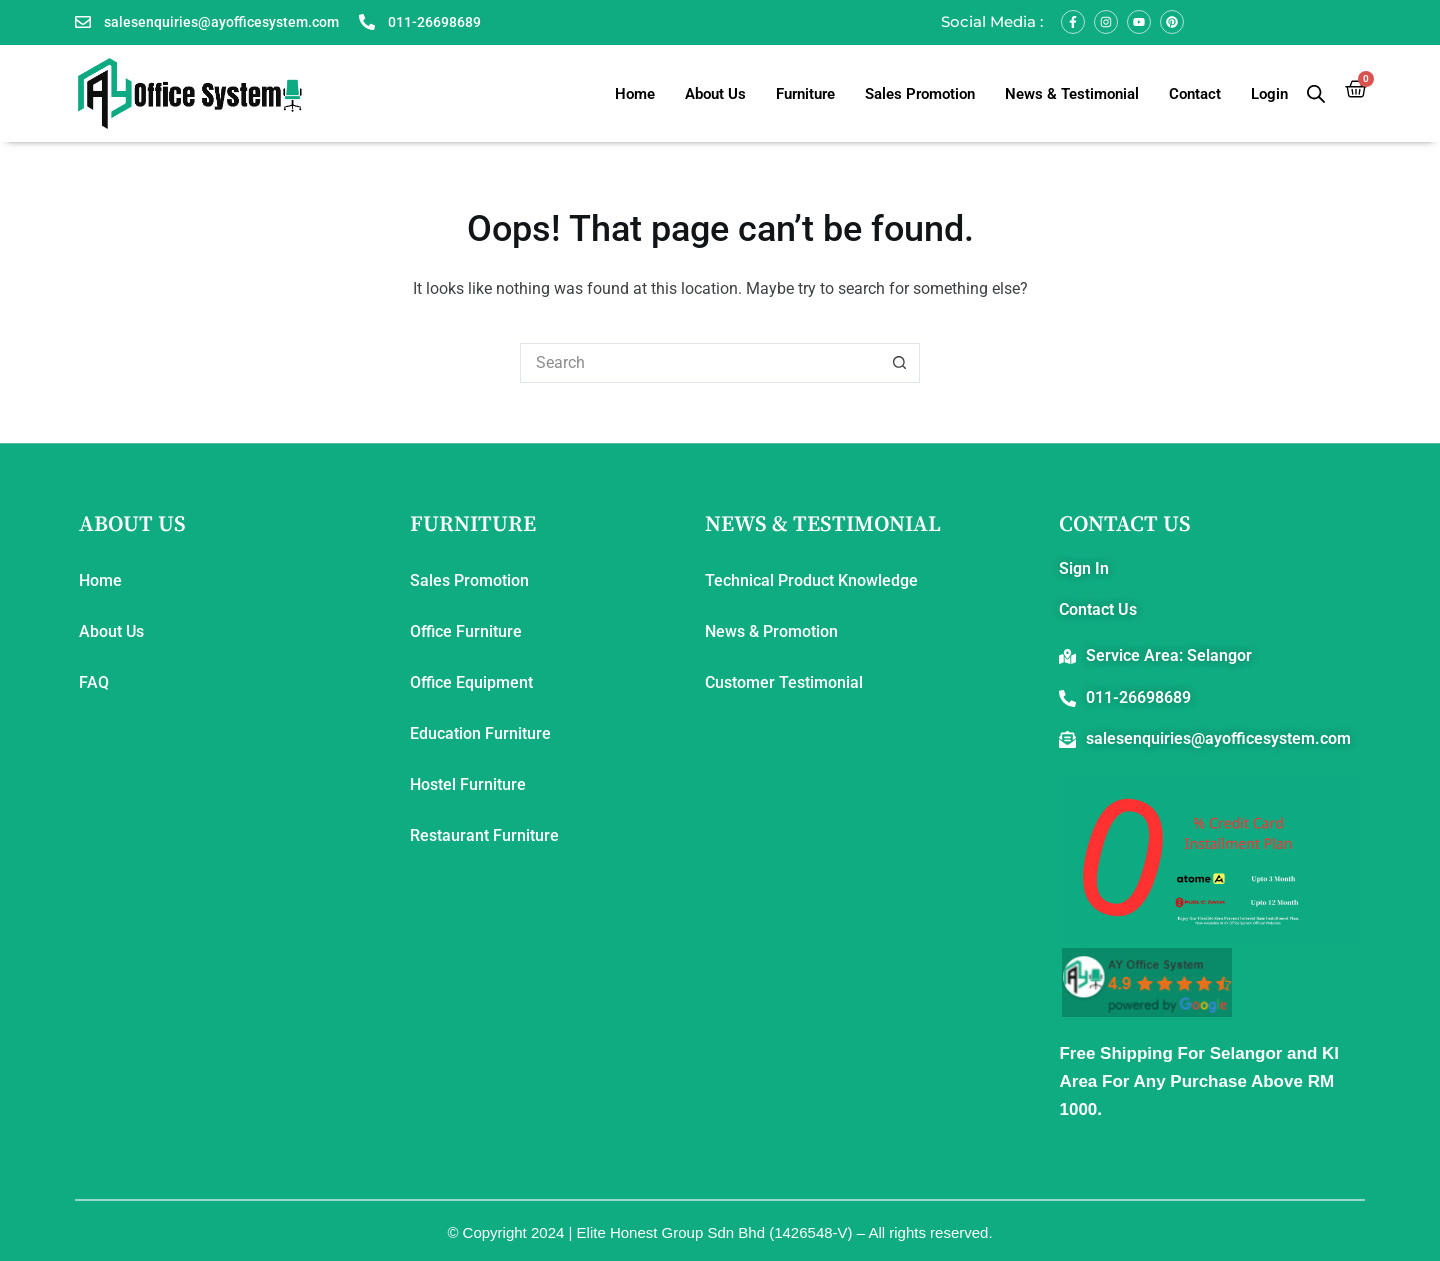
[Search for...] (700, 363)
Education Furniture (480, 733)
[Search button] (900, 363)
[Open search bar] (1316, 94)
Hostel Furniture (468, 784)
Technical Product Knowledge (811, 580)
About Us (715, 94)
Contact (1195, 94)
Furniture (805, 94)
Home (635, 94)
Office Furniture (466, 631)
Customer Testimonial (784, 682)
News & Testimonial (1072, 94)
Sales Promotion (920, 94)
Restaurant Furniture (484, 835)
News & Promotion (771, 631)
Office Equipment (471, 682)
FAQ (94, 682)
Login (1269, 94)
